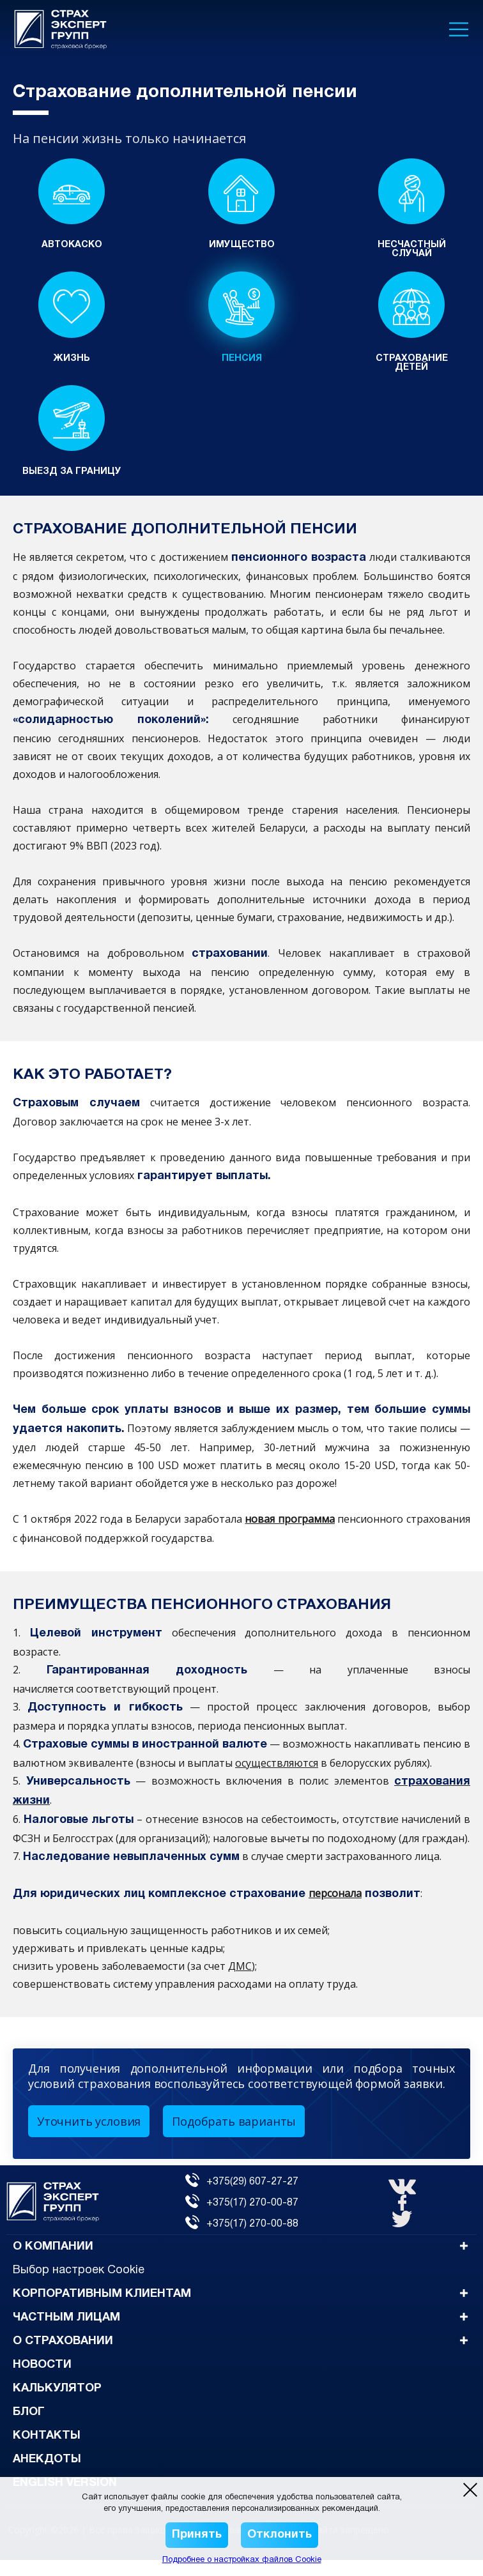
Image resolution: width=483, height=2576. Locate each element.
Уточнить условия (89, 2137)
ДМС (240, 1982)
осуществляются (276, 1779)
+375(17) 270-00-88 (241, 2239)
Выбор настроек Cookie (78, 2286)
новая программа (290, 1535)
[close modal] (470, 2489)
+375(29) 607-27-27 (241, 2197)
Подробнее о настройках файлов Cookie (241, 2560)
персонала (335, 1909)
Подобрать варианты (234, 2137)
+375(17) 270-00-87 (241, 2218)
